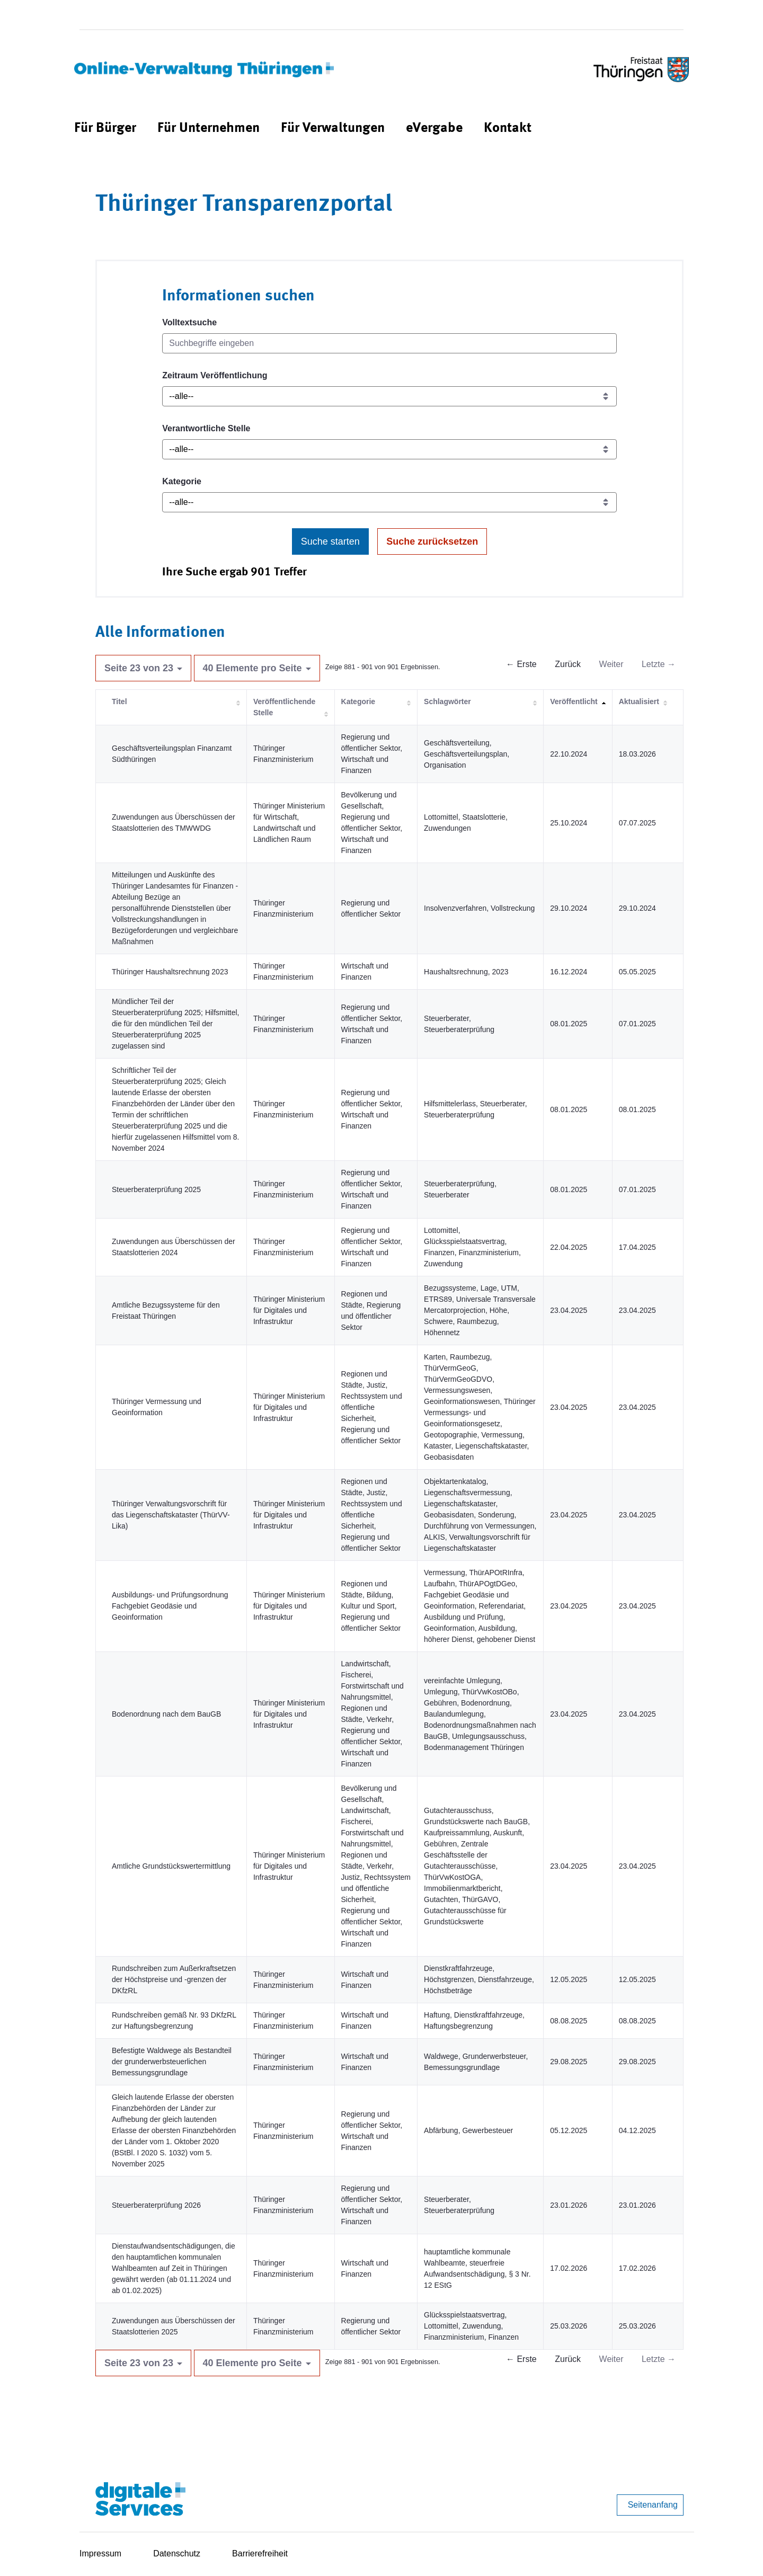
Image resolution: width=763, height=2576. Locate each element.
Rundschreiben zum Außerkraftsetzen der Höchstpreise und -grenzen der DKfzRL (174, 1979)
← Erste (521, 664)
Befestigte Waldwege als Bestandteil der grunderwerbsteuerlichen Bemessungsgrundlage (172, 2061)
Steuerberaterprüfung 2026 (156, 2205)
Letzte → (659, 664)
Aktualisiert (639, 701)
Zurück (568, 664)
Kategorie (181, 481)
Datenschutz (176, 2553)
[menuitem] (105, 128)
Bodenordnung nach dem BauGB (166, 1714)
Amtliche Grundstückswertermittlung (171, 1866)
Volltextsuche (189, 322)
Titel (119, 701)
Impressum (100, 2553)
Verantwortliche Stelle (206, 428)
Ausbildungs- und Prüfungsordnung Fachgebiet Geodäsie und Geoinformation (170, 1606)
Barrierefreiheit (260, 2553)
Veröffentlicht (573, 701)
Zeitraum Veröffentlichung (214, 375)
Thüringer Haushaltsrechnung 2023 (170, 971)
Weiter (611, 664)
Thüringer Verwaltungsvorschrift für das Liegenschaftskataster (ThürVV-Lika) (171, 1514)
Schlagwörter (447, 701)
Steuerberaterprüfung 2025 (156, 1189)
